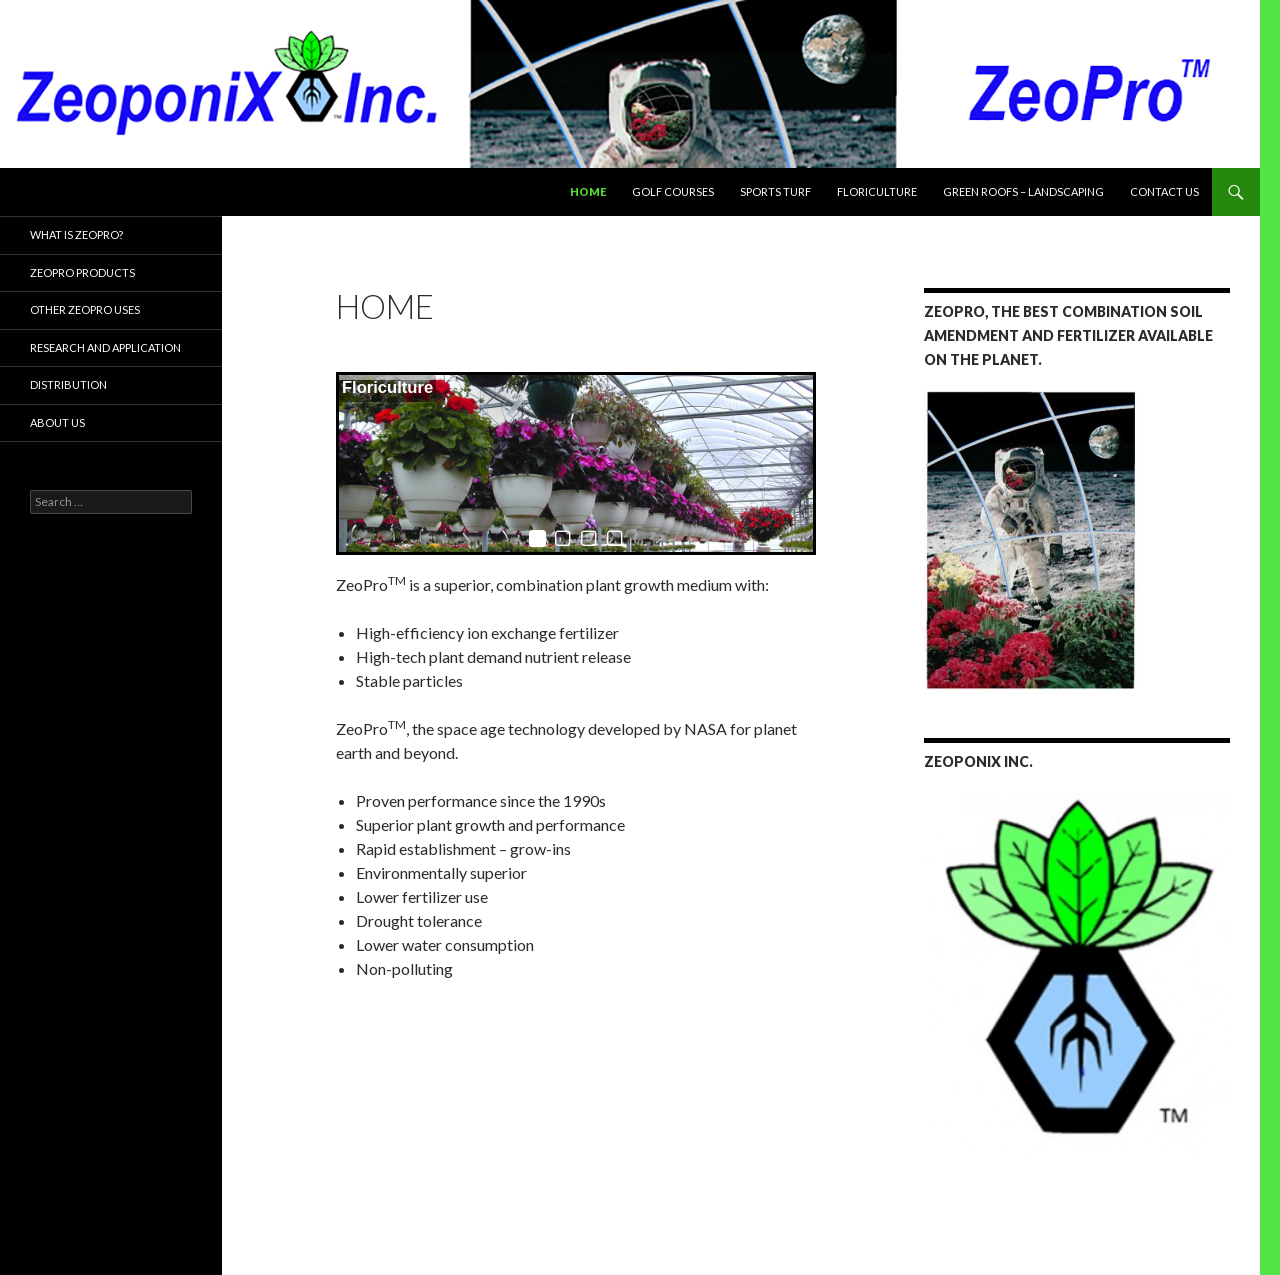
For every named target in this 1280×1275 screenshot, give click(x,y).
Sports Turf (775, 191)
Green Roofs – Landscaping (1023, 191)
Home (588, 191)
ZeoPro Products (82, 272)
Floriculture (877, 191)
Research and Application (105, 347)
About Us (57, 422)
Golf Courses (673, 191)
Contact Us (1164, 191)
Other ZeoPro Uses (85, 309)
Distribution (68, 384)
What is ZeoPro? (76, 234)
